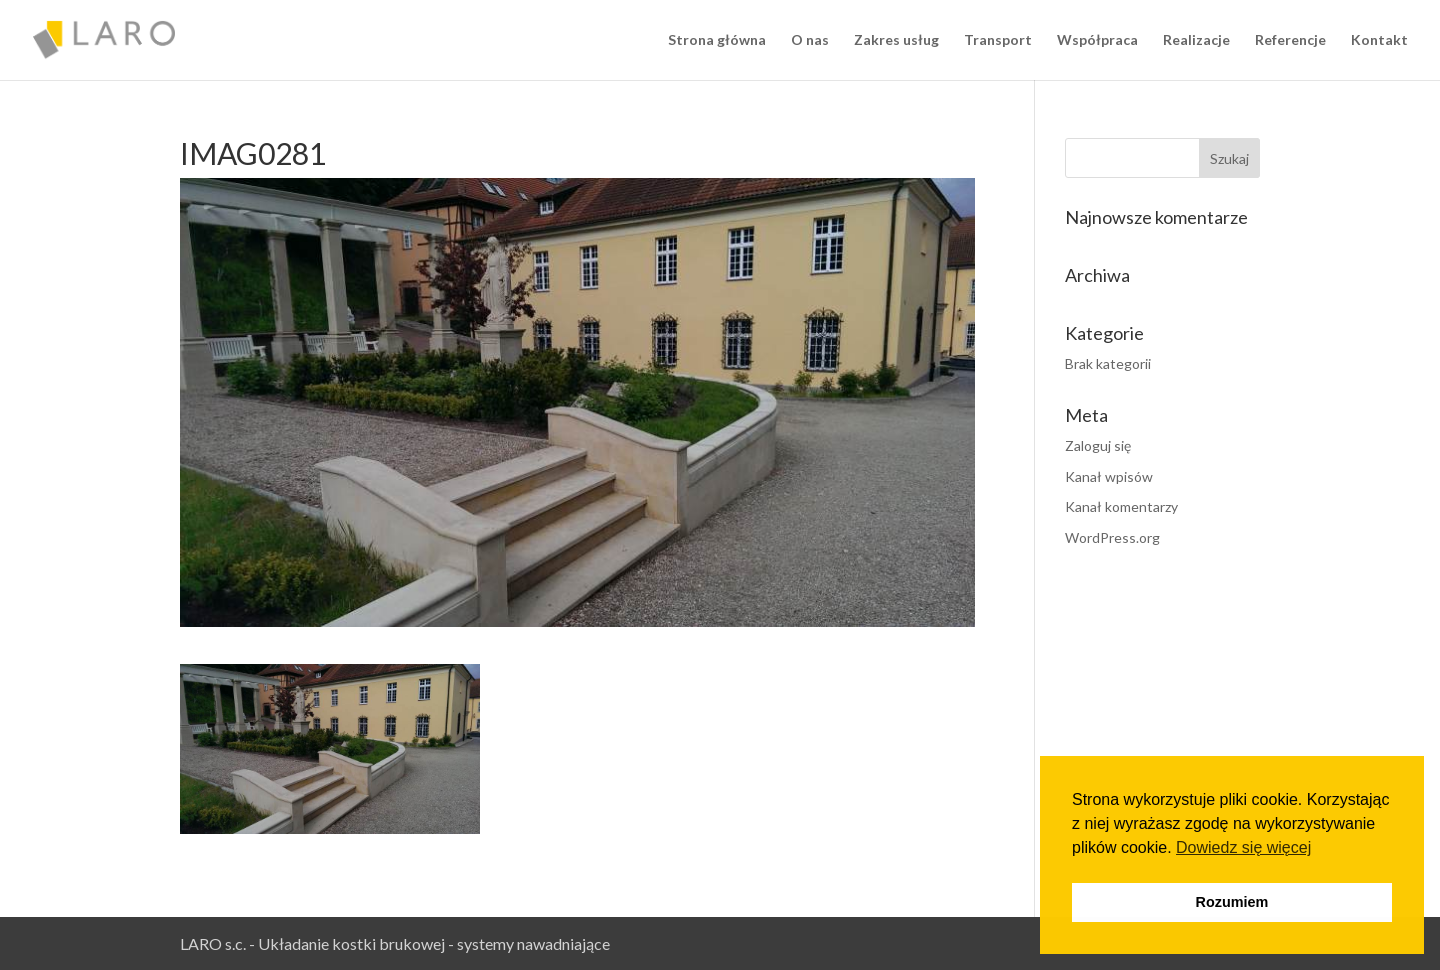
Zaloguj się (1098, 445)
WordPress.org (1112, 537)
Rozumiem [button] (1232, 902)
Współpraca (1097, 40)
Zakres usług (896, 40)
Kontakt (1379, 40)
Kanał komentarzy (1121, 506)
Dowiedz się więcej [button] (1243, 847)
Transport (998, 40)
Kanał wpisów (1109, 476)
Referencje (1290, 40)
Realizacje (1196, 40)
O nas (810, 40)
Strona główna (717, 40)
